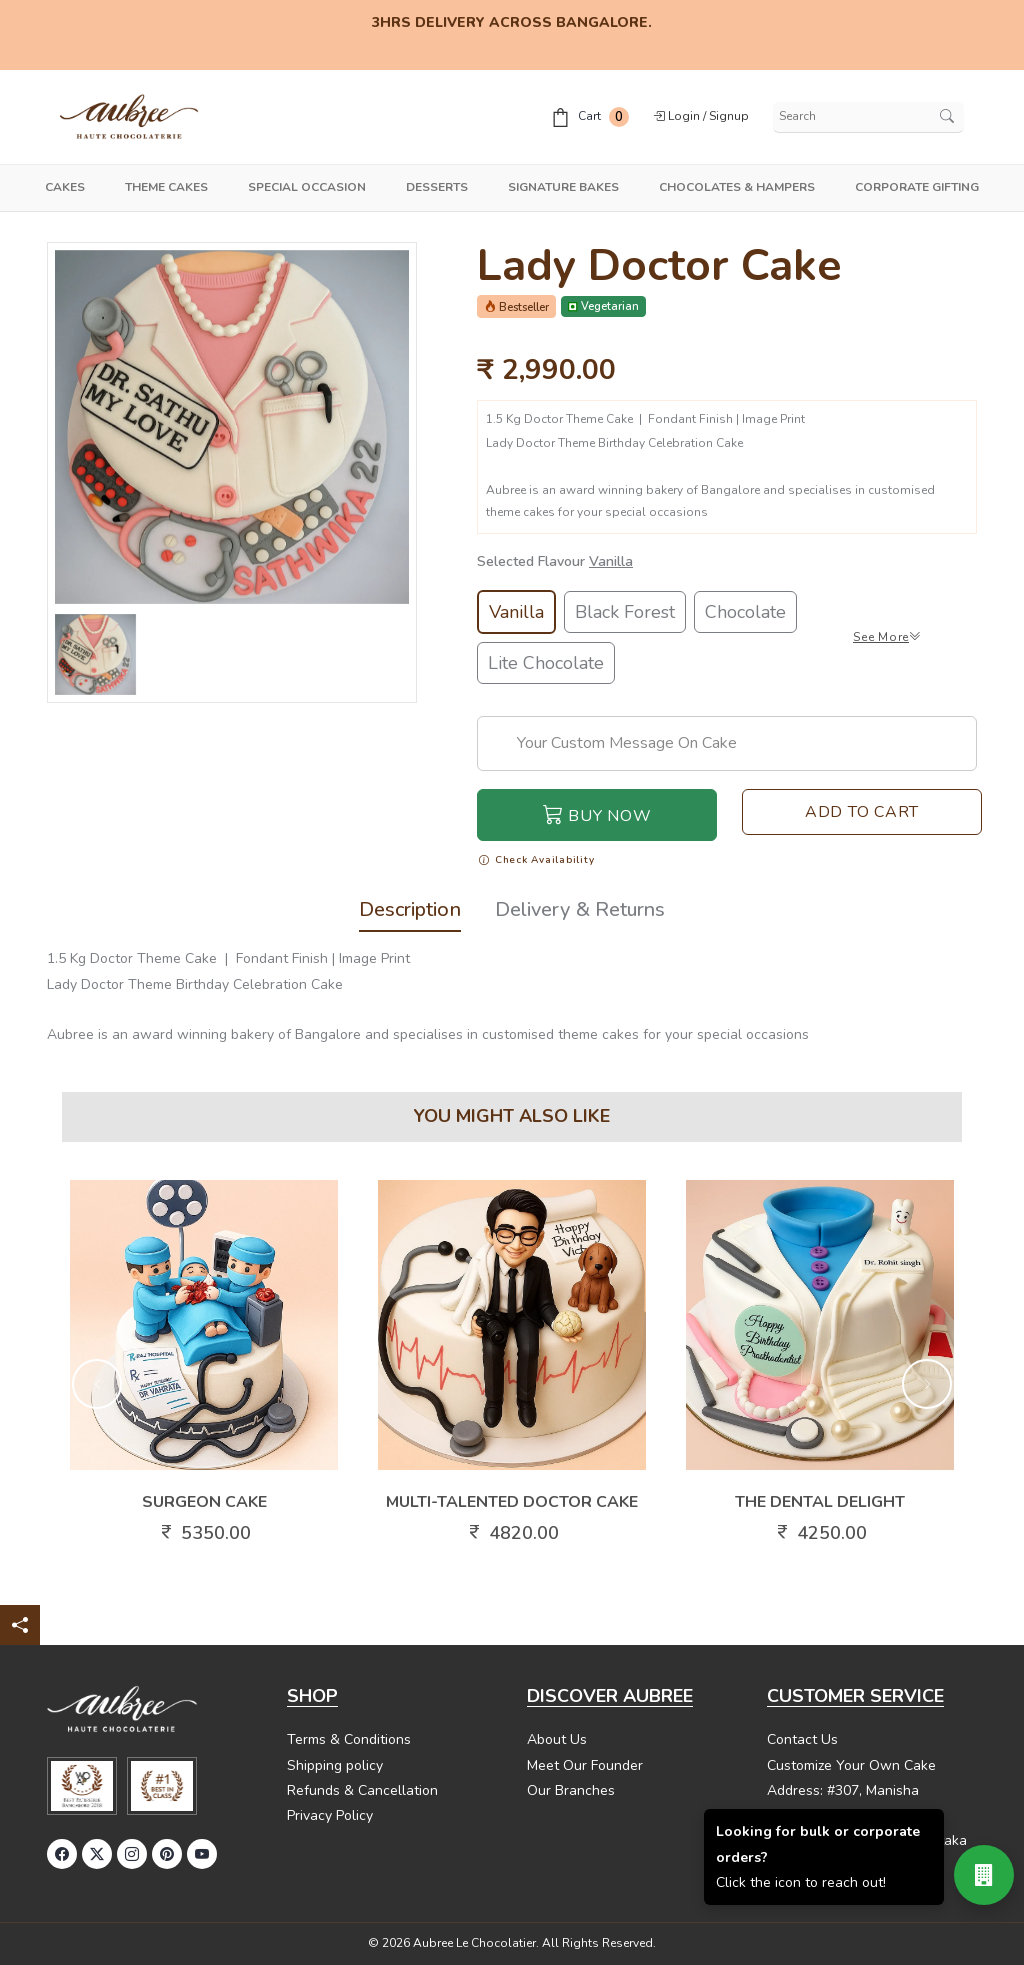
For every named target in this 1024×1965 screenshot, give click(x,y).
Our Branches (571, 1790)
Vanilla (516, 612)
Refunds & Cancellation (362, 1790)
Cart (590, 117)
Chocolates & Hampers (737, 187)
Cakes (65, 187)
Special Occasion (307, 187)
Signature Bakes (563, 187)
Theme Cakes (166, 187)
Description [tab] (410, 911)
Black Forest (625, 612)
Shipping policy (335, 1765)
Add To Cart (862, 812)
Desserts (437, 187)
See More (887, 637)
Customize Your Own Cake (851, 1765)
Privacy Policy (330, 1815)
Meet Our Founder (585, 1765)
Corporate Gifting (917, 187)
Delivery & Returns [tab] (580, 911)
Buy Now (597, 814)
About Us (557, 1739)
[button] (97, 1384)
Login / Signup (701, 116)
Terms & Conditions (349, 1739)
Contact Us (802, 1739)
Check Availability (536, 860)
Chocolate (745, 612)
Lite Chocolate (546, 663)
